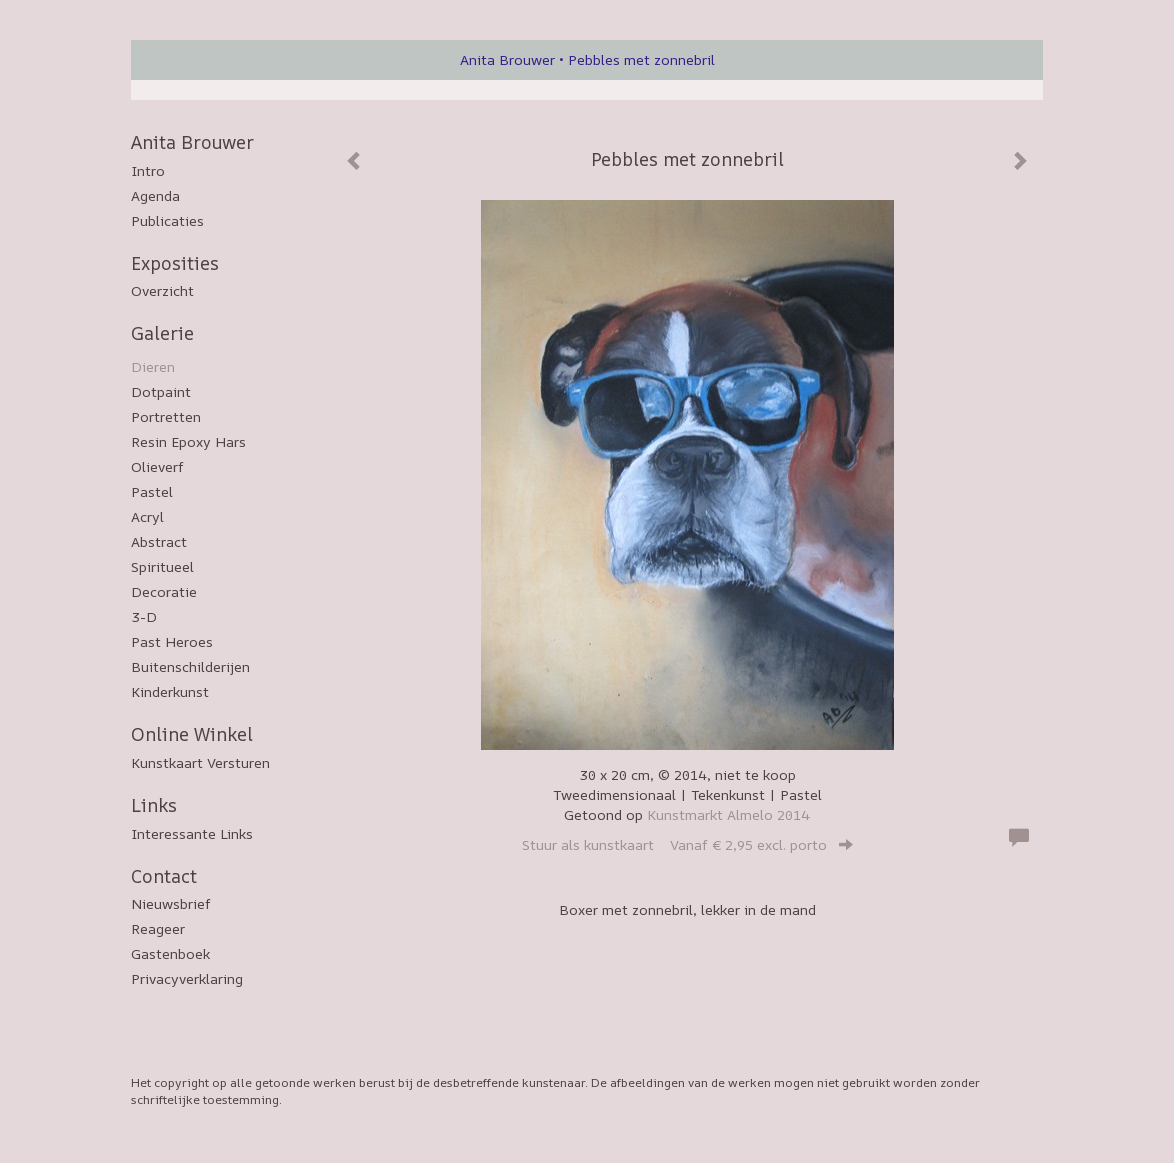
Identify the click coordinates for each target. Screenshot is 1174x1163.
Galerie (162, 333)
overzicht (162, 290)
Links (154, 805)
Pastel (152, 491)
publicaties (167, 220)
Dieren (153, 366)
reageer (158, 928)
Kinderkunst (170, 691)
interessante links (192, 833)
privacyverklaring (187, 978)
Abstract (159, 541)
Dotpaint (161, 391)
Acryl (147, 516)
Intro (148, 170)
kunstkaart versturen (200, 762)
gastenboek (170, 953)
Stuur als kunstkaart (687, 844)
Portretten (166, 416)
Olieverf (157, 466)
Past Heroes (172, 641)
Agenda (155, 195)
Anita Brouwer (507, 59)
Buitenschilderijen (190, 666)
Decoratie (164, 591)
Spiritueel (162, 566)
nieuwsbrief (171, 903)
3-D (144, 616)
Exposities (175, 263)
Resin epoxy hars (188, 441)
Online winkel (192, 734)
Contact (164, 876)
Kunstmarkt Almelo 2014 (728, 814)
